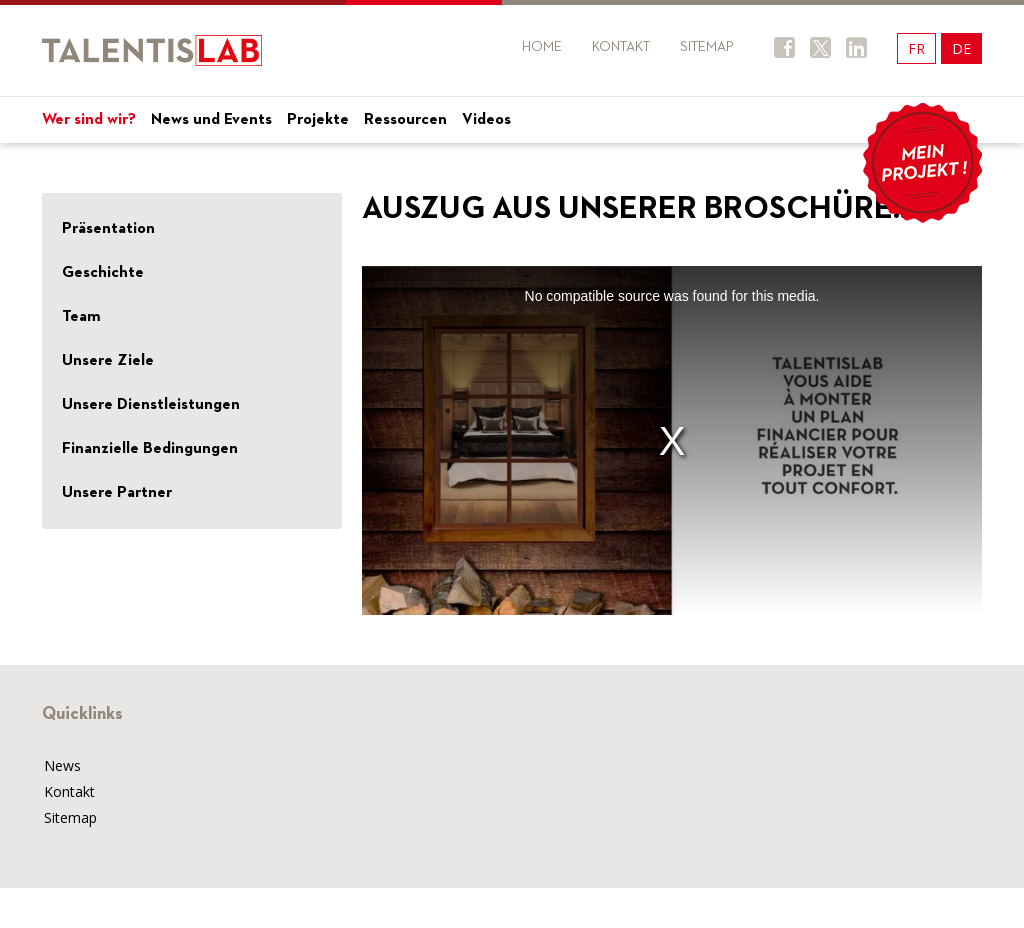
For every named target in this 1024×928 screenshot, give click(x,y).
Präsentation (108, 229)
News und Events (211, 120)
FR (916, 48)
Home (542, 47)
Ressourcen (405, 120)
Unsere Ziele (108, 361)
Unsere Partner (117, 493)
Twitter (820, 47)
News (62, 765)
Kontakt (621, 47)
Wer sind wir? (89, 120)
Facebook (784, 47)
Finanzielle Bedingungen (150, 449)
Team (81, 317)
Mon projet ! (922, 163)
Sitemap (707, 47)
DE (961, 48)
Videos (486, 120)
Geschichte (103, 273)
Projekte (318, 120)
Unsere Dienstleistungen (151, 405)
